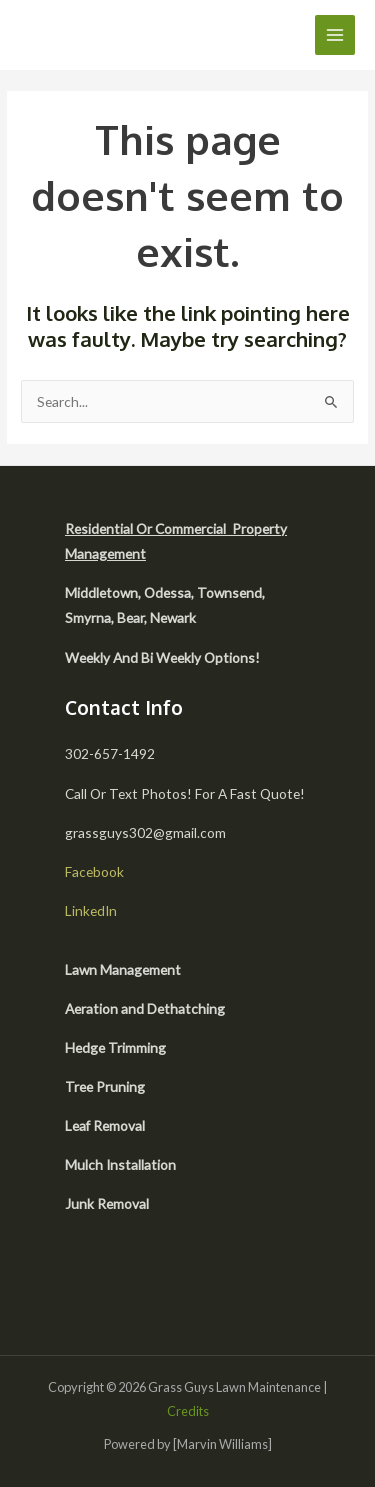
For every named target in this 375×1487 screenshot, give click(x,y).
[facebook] (88, 1284)
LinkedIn (91, 910)
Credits (188, 1411)
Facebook (94, 871)
